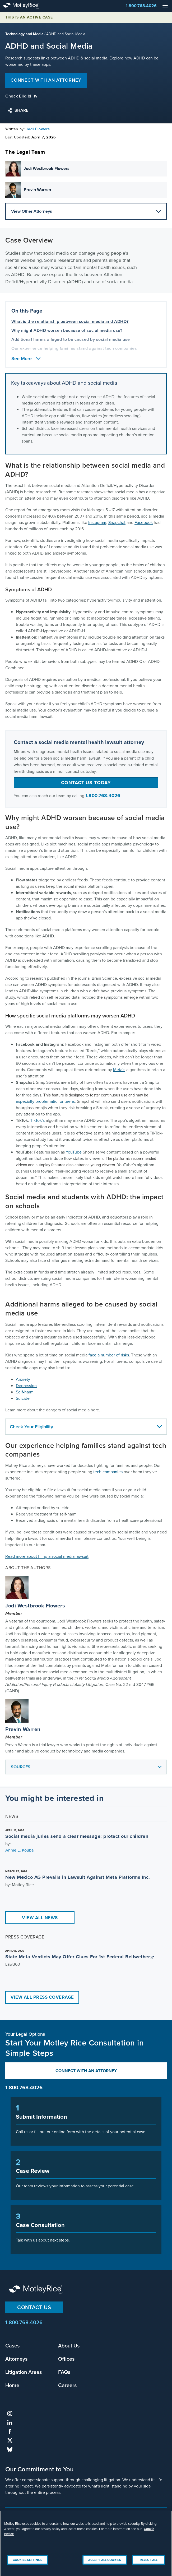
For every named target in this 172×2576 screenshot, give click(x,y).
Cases (12, 2345)
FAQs (64, 2372)
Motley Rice (37, 2290)
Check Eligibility (21, 96)
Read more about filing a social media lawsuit (47, 1556)
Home (12, 2385)
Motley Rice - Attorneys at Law (26, 6)
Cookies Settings (27, 2566)
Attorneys (16, 2359)
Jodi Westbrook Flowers (35, 1605)
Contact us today (86, 782)
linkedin (9, 2422)
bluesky (9, 2449)
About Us (69, 2345)
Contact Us (34, 2307)
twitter (9, 2440)
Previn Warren (23, 1729)
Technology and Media (24, 34)
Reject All (148, 2566)
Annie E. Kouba (19, 1850)
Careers (67, 2385)
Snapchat (116, 522)
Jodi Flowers (38, 129)
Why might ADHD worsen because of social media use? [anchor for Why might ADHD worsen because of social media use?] (66, 330)
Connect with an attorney (46, 80)
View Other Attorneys (86, 211)
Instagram (97, 522)
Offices (66, 2359)
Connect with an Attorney (86, 2071)
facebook (9, 2431)
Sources (87, 1769)
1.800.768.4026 (141, 6)
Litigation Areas (23, 2372)
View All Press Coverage (42, 1997)
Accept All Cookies (104, 2566)
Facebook (143, 522)
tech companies (108, 1472)
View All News (40, 1917)
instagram (9, 2413)
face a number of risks (109, 1355)
